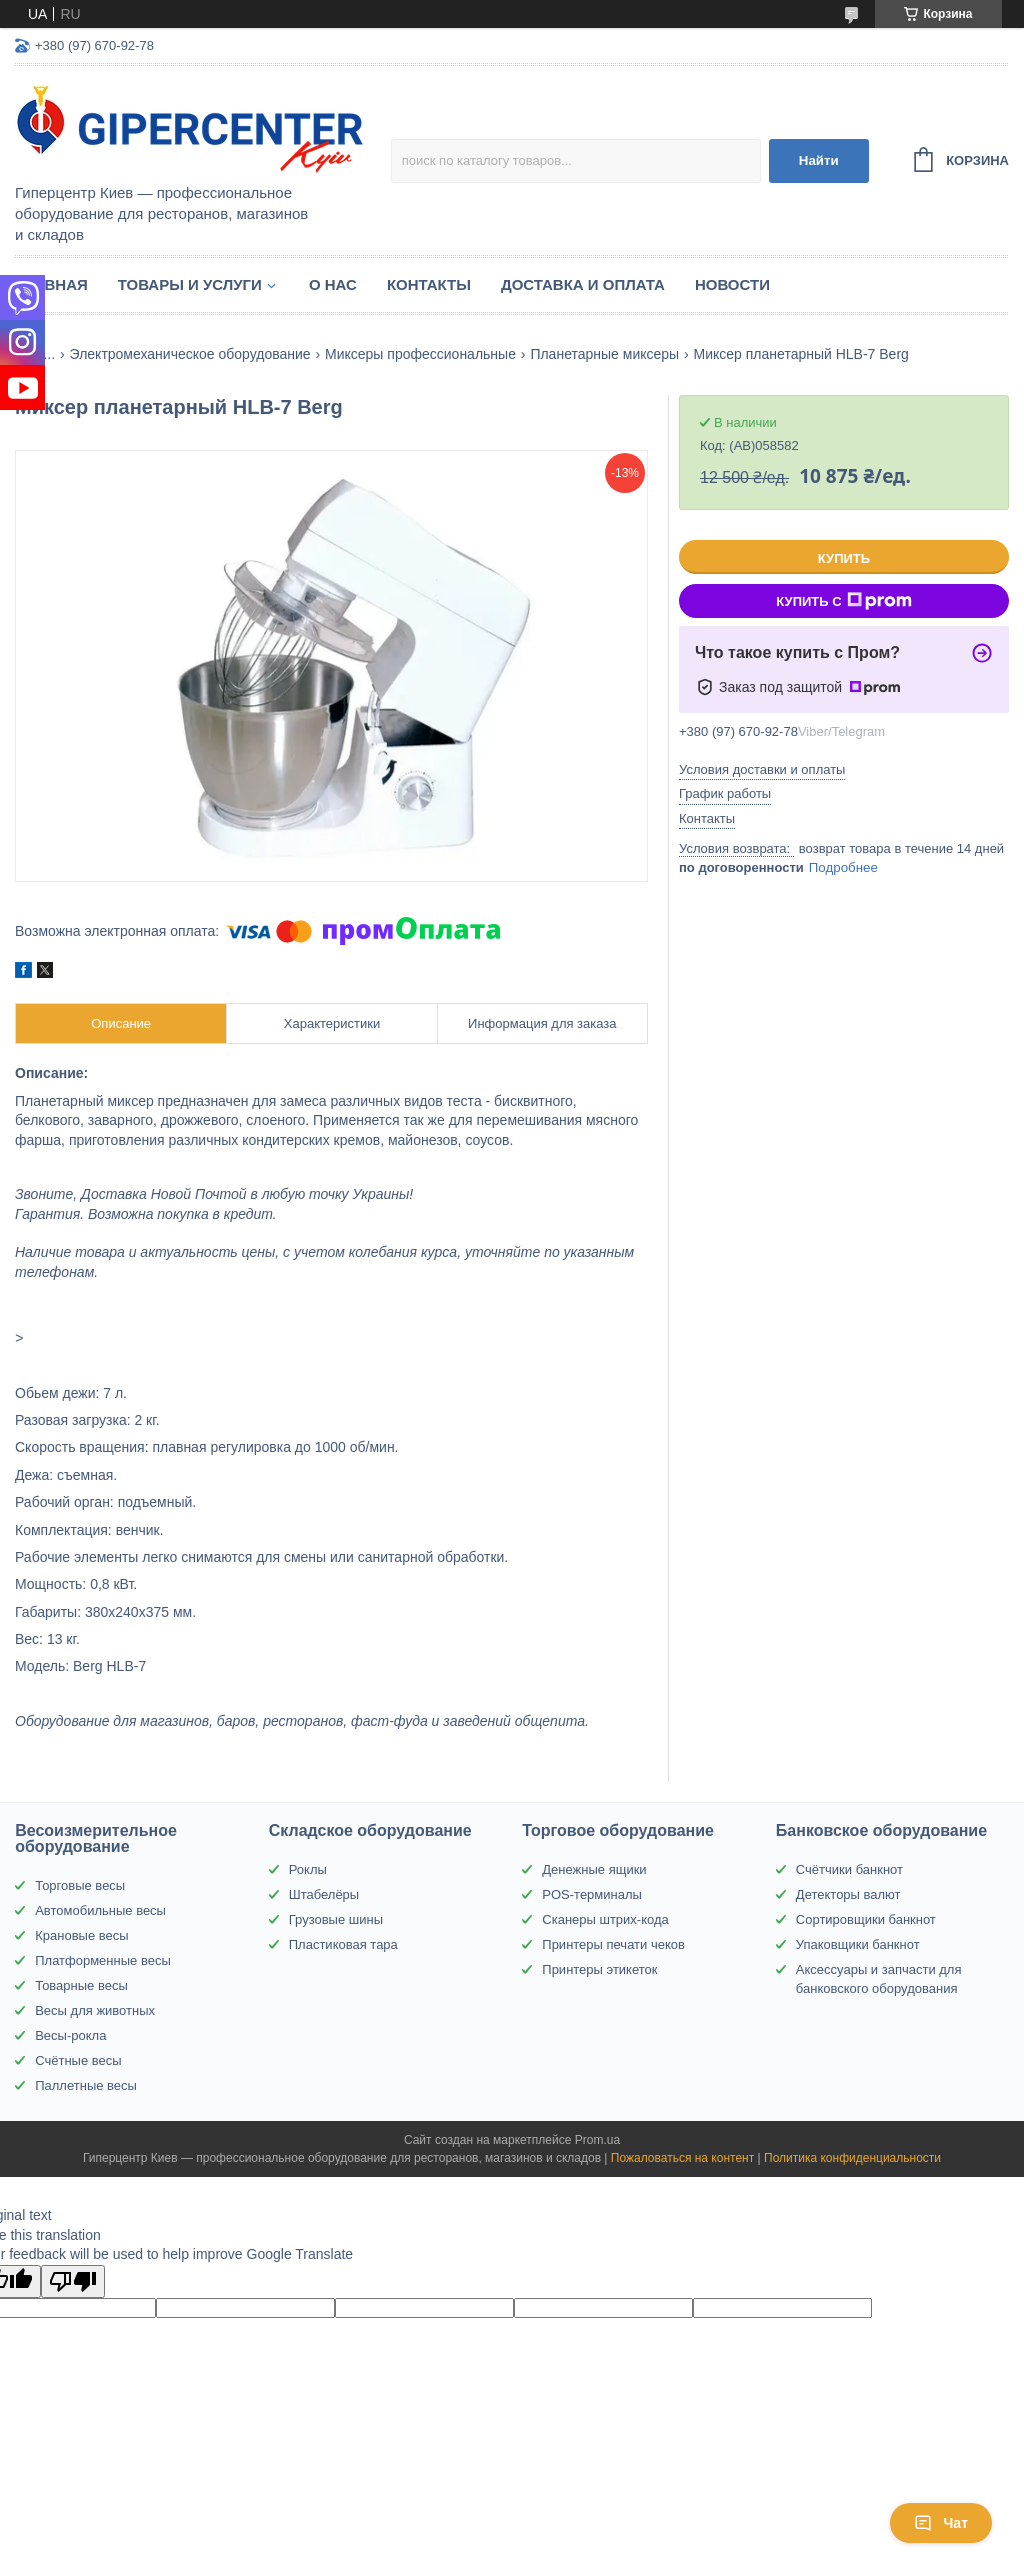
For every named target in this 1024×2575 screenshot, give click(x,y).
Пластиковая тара (343, 1944)
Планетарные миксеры (604, 354)
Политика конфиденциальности (852, 2158)
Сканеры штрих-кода (605, 1919)
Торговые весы (80, 1885)
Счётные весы (78, 2060)
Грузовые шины (336, 1919)
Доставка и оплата (583, 284)
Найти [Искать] (819, 160)
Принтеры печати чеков (613, 1944)
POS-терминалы (592, 1894)
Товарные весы (81, 1985)
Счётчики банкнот (849, 1869)
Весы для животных (95, 2010)
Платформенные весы (103, 1960)
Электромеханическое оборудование (190, 354)
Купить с (843, 601)
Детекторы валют (848, 1894)
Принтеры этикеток (599, 1969)
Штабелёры (324, 1894)
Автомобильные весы (100, 1910)
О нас (333, 284)
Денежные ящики (594, 1869)
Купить (844, 558)
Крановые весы (81, 1935)
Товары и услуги (190, 284)
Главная (51, 284)
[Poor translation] (73, 2281)
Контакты (429, 284)
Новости (732, 284)
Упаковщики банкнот (858, 1944)
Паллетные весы (86, 2085)
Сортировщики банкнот (866, 1919)
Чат (941, 2523)
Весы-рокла (70, 2035)
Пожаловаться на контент (682, 2158)
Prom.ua (597, 2140)
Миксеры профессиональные (420, 354)
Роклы (308, 1869)
